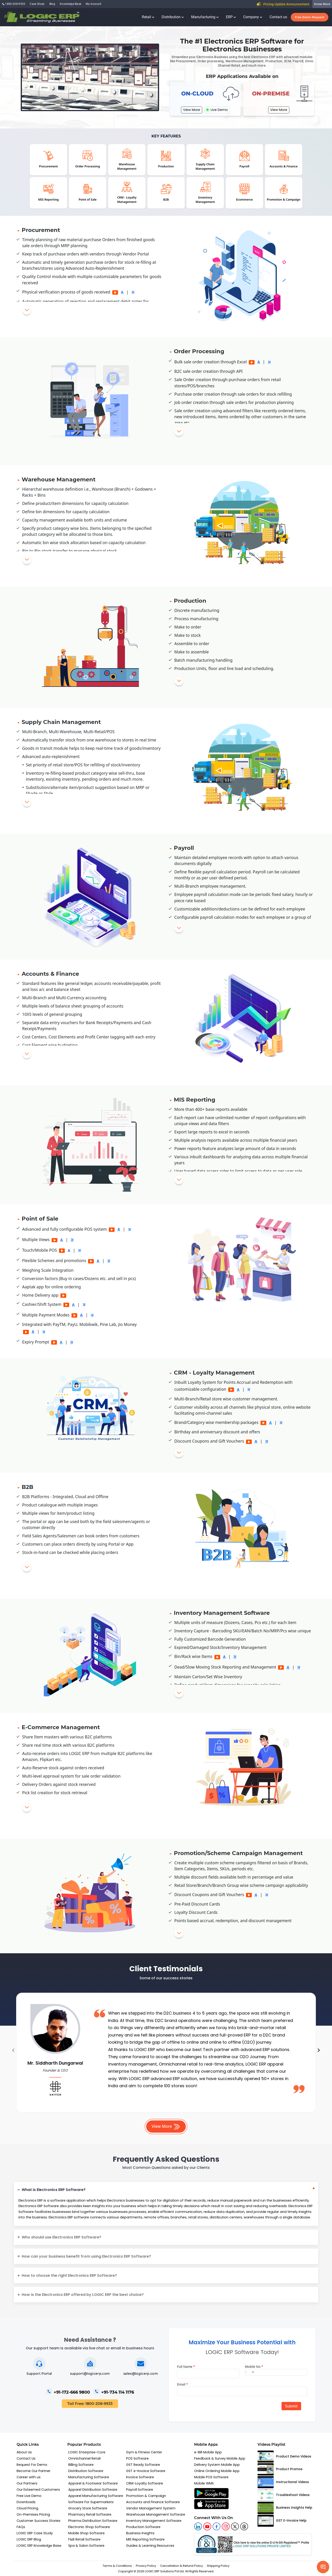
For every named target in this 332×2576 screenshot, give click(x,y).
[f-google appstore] (211, 2493)
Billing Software (81, 2464)
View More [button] (166, 2126)
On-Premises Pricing (33, 2514)
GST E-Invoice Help (282, 2521)
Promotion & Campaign (146, 2495)
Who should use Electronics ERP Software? (61, 2237)
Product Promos (280, 2469)
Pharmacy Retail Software (89, 2514)
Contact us (278, 17)
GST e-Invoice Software (145, 2471)
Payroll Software (139, 2489)
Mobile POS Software (211, 2477)
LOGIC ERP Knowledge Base (39, 2545)
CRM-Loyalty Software (144, 2483)
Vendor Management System (150, 2508)
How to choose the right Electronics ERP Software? (69, 2275)
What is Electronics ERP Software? (54, 2189)
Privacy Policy (146, 2566)
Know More (322, 4)
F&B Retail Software (84, 2539)
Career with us (29, 2477)
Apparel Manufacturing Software (95, 2495)
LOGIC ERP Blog (29, 2539)
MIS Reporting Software (145, 2539)
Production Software (143, 2527)
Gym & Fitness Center (144, 2452)
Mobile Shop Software (86, 2533)
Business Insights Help (285, 2508)
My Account (93, 4)
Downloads (26, 2502)
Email (182, 2384)
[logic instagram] (226, 2526)
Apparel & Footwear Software (93, 2483)
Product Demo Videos (284, 2457)
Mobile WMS (204, 2483)
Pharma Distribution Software (92, 2520)
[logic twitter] (235, 2526)
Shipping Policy (218, 2566)
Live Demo (217, 109)
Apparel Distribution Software (92, 2489)
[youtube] (207, 2526)
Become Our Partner (33, 2471)
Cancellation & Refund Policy (181, 2566)
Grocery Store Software (87, 2508)
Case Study (37, 4)
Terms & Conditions (117, 2566)
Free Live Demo (29, 2495)
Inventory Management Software (153, 2520)
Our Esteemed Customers (38, 2489)
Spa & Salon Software (86, 2545)
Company (252, 17)
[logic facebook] (216, 2526)
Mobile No (254, 2366)
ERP (231, 17)
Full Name (186, 2366)
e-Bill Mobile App (208, 2452)
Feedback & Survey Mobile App (219, 2458)
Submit (291, 2406)
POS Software (137, 2458)
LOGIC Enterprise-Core (86, 2452)
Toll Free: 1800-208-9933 (90, 2403)
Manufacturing (205, 17)
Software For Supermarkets (91, 2502)
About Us (24, 2452)
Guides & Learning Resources (150, 2545)
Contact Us (26, 2458)
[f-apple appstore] (211, 2504)
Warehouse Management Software (155, 2514)
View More (191, 109)
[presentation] (13, 2050)
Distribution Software (85, 2471)
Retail (148, 17)
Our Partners (27, 2483)
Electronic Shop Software (89, 2527)
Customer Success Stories (38, 2520)
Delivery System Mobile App (217, 2464)
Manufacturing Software (88, 2477)
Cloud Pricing (27, 2508)
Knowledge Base (70, 4)
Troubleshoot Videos (284, 2495)
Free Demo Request (309, 17)
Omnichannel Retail (84, 2458)
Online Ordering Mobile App (217, 2471)
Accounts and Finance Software (153, 2502)
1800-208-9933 (13, 4)
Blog (52, 4)
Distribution (173, 17)
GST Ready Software (143, 2464)
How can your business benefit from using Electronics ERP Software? (86, 2256)
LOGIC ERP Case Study (35, 2533)
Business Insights (140, 2533)
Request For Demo (32, 2464)
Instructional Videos (283, 2482)
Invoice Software (140, 2477)
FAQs (21, 2527)
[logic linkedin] (198, 2526)
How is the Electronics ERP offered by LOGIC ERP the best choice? (83, 2294)
